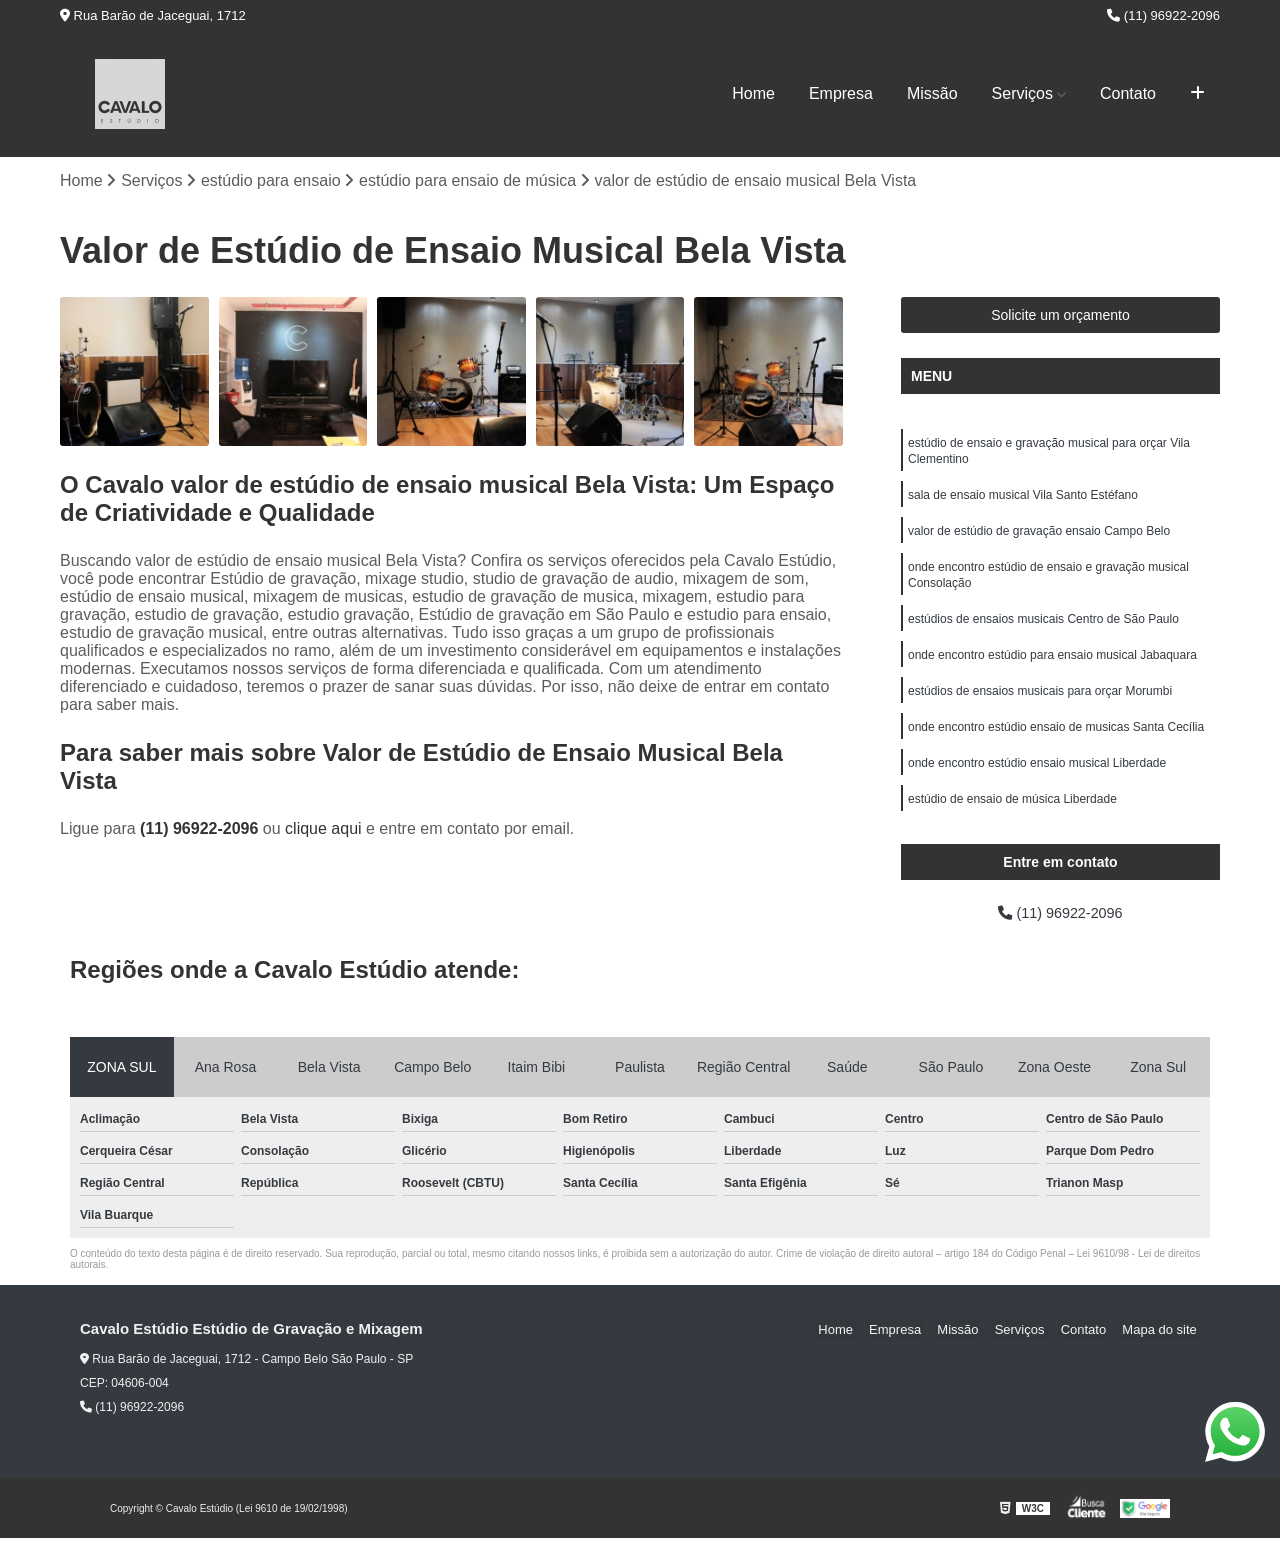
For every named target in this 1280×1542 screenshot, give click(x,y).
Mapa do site (1162, 1333)
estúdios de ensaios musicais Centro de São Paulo (1043, 634)
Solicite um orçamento (1060, 317)
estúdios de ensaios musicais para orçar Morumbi (1040, 710)
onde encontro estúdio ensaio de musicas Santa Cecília (1056, 748)
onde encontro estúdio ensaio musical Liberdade (1037, 786)
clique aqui (323, 830)
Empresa (841, 93)
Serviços (1022, 93)
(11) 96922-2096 (1163, 15)
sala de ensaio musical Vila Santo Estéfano (1023, 502)
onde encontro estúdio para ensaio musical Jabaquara (1052, 672)
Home (753, 93)
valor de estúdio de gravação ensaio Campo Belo (1039, 540)
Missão (932, 93)
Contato (1128, 93)
